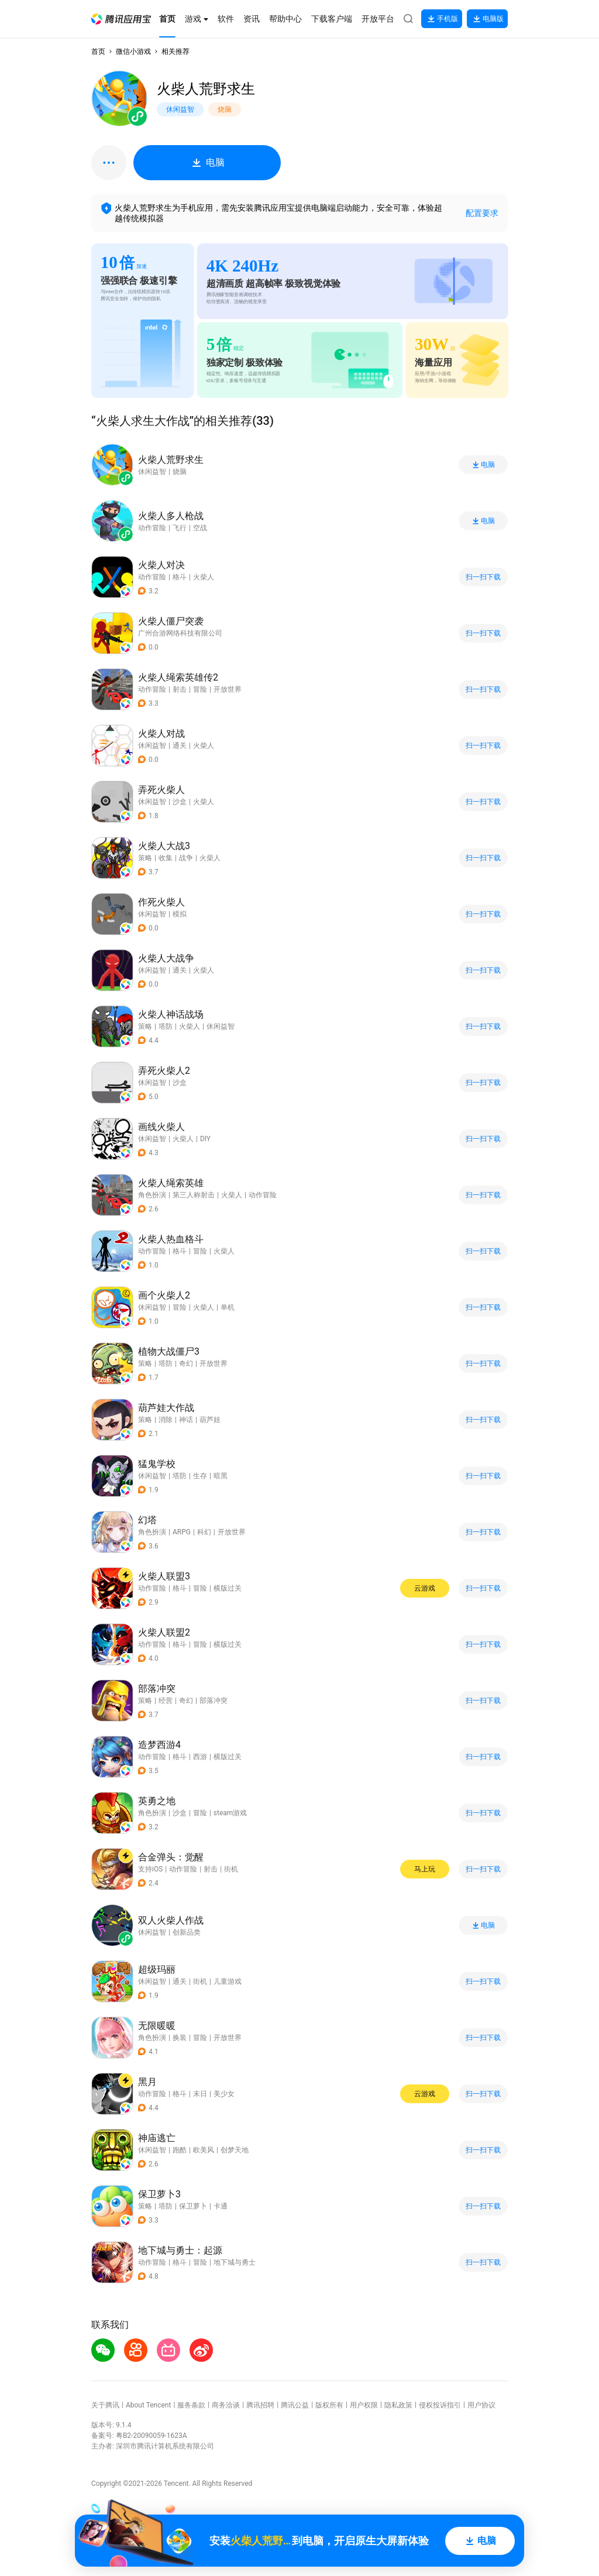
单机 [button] (228, 1307)
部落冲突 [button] (213, 1700)
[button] (121, 19)
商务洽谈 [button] (226, 2405)
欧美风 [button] (203, 2150)
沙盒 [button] (180, 802)
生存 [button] (200, 1476)
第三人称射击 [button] (194, 1195)
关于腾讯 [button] (105, 2405)
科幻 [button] (204, 1532)
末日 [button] (200, 2094)
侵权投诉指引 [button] (440, 2405)
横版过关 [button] (228, 1588)
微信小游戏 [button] (133, 51)
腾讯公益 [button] (295, 2405)
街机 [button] (231, 1869)
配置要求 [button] (482, 213)
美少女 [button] (224, 2094)
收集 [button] (166, 858)
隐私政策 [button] (398, 2405)
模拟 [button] (180, 914)
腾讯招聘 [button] (260, 2405)
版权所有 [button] (329, 2405)
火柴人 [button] (203, 577)
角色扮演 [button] (152, 1195)
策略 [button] (145, 858)
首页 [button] (98, 51)
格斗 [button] (180, 577)
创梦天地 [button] (235, 2150)
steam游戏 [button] (230, 1813)
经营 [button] (166, 1700)
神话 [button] (186, 1420)
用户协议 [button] (481, 2405)
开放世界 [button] (228, 689)
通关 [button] (180, 745)
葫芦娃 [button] (210, 1420)
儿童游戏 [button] (228, 1981)
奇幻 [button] (186, 1363)
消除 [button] (166, 1420)
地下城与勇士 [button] (235, 2262)
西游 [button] (200, 1757)
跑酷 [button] (180, 2150)
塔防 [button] (166, 1026)
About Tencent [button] (148, 2405)
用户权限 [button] (364, 2405)
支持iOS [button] (150, 1869)
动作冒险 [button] (152, 577)
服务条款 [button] (191, 2405)
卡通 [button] (221, 2206)
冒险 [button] (200, 689)
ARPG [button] (182, 1532)
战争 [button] (186, 858)
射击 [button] (180, 689)
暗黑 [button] (221, 1476)
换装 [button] (180, 2038)
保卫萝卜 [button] (193, 2206)
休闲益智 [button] (152, 745)
